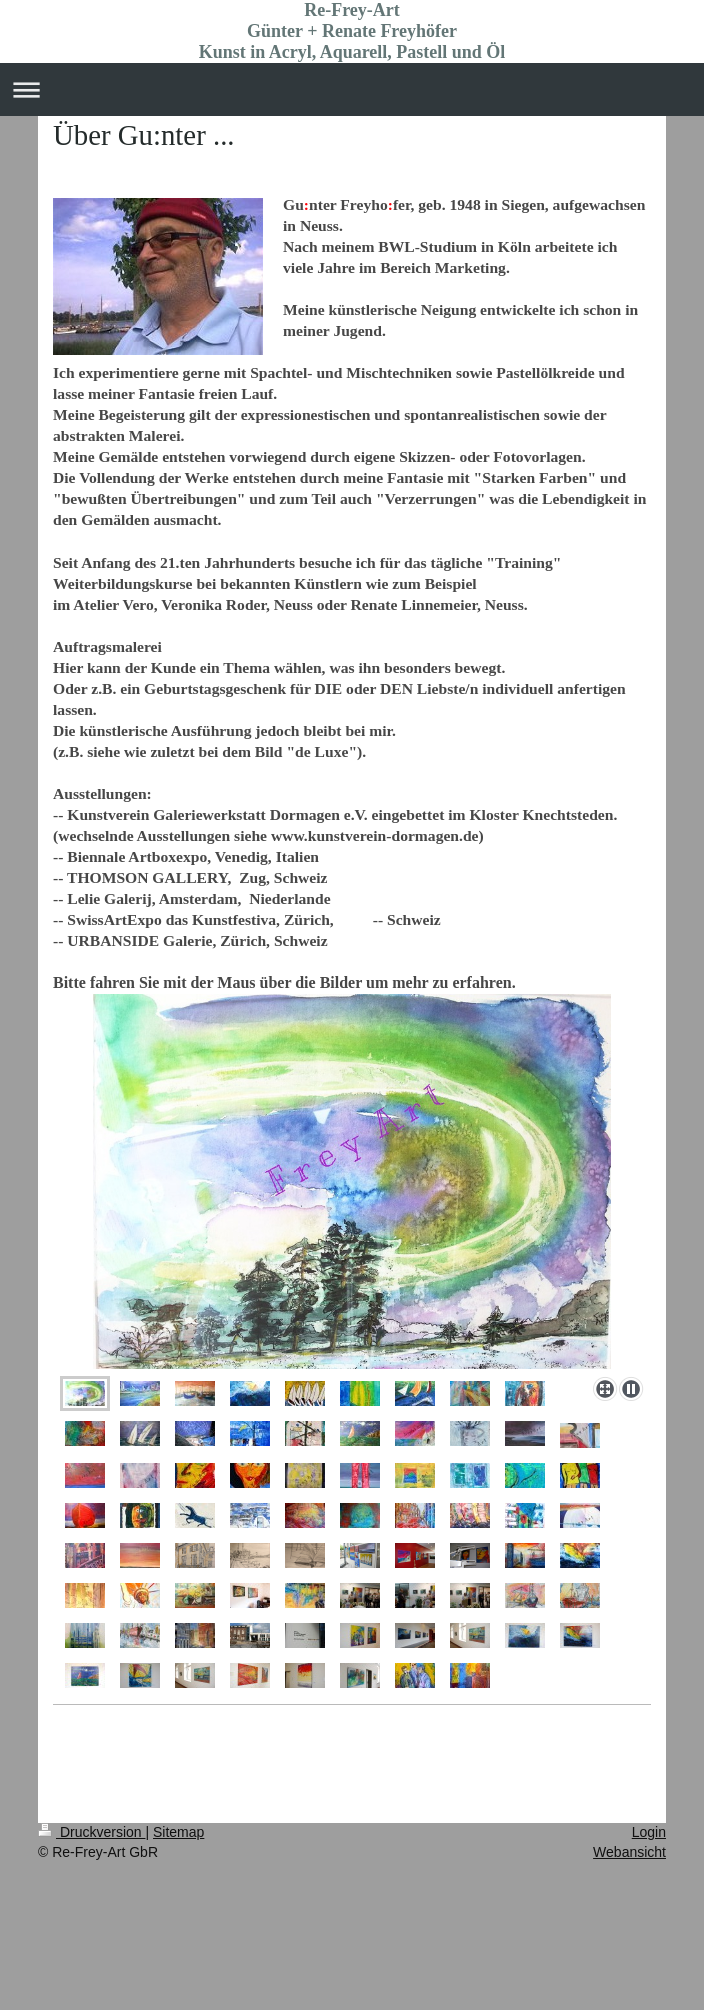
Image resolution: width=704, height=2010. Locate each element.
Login (649, 1832)
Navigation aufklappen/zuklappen (352, 89)
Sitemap (178, 1832)
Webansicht (629, 1852)
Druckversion (91, 1832)
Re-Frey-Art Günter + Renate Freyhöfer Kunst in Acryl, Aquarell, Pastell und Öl (352, 31)
